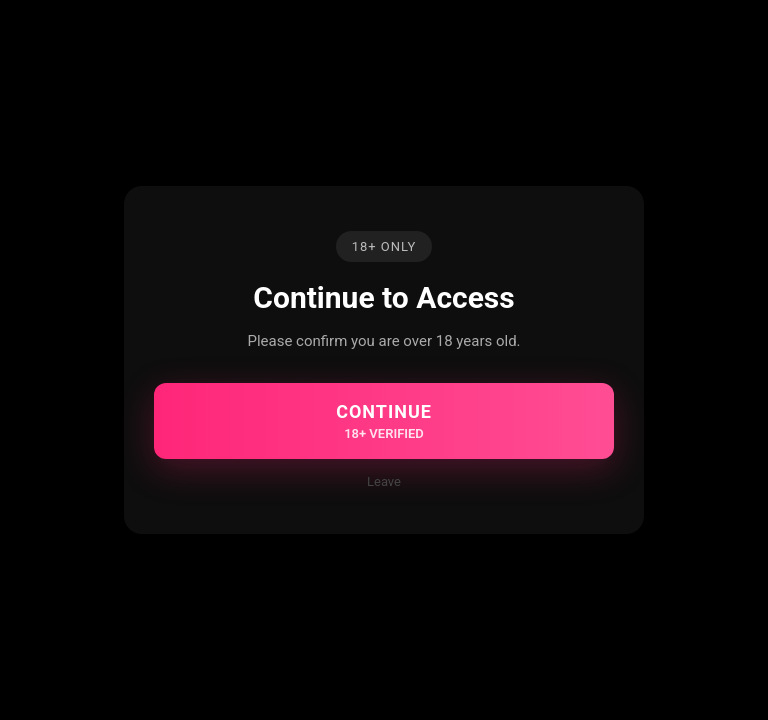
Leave (384, 481)
